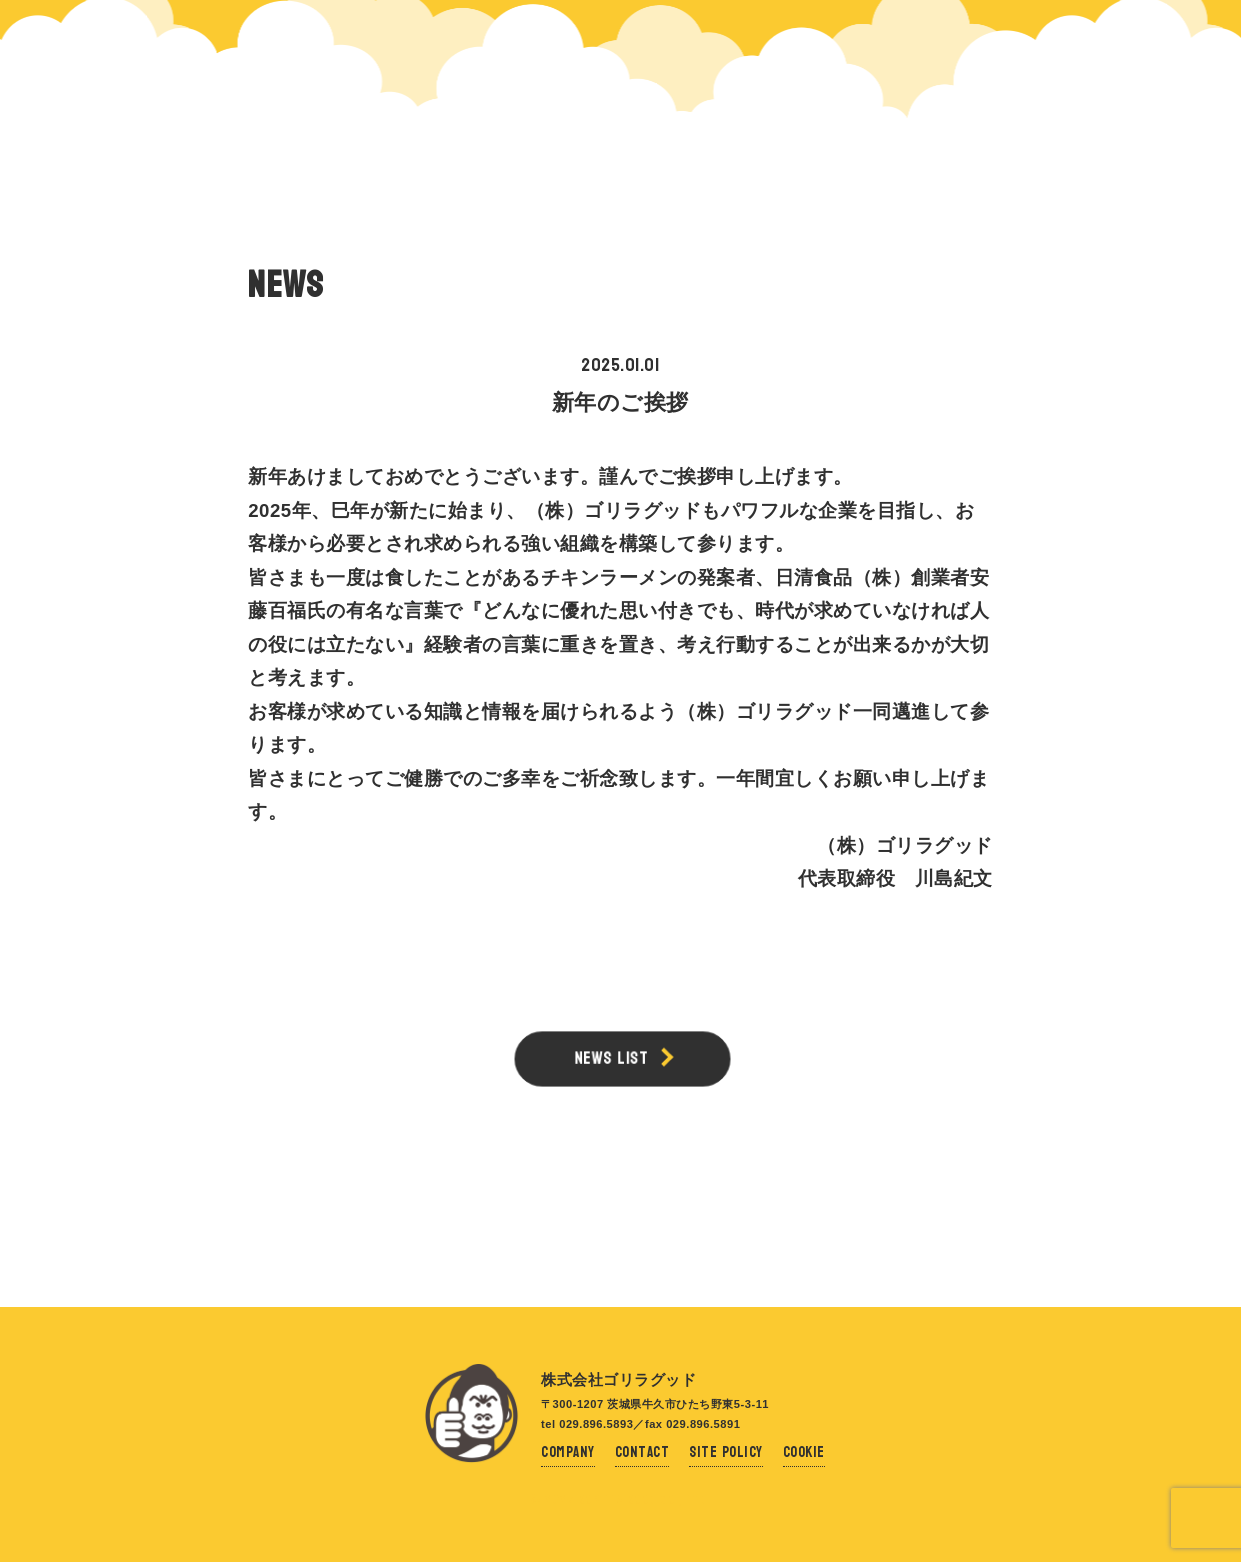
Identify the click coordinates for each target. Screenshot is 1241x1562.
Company (568, 1452)
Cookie (804, 1452)
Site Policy (726, 1452)
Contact (642, 1452)
